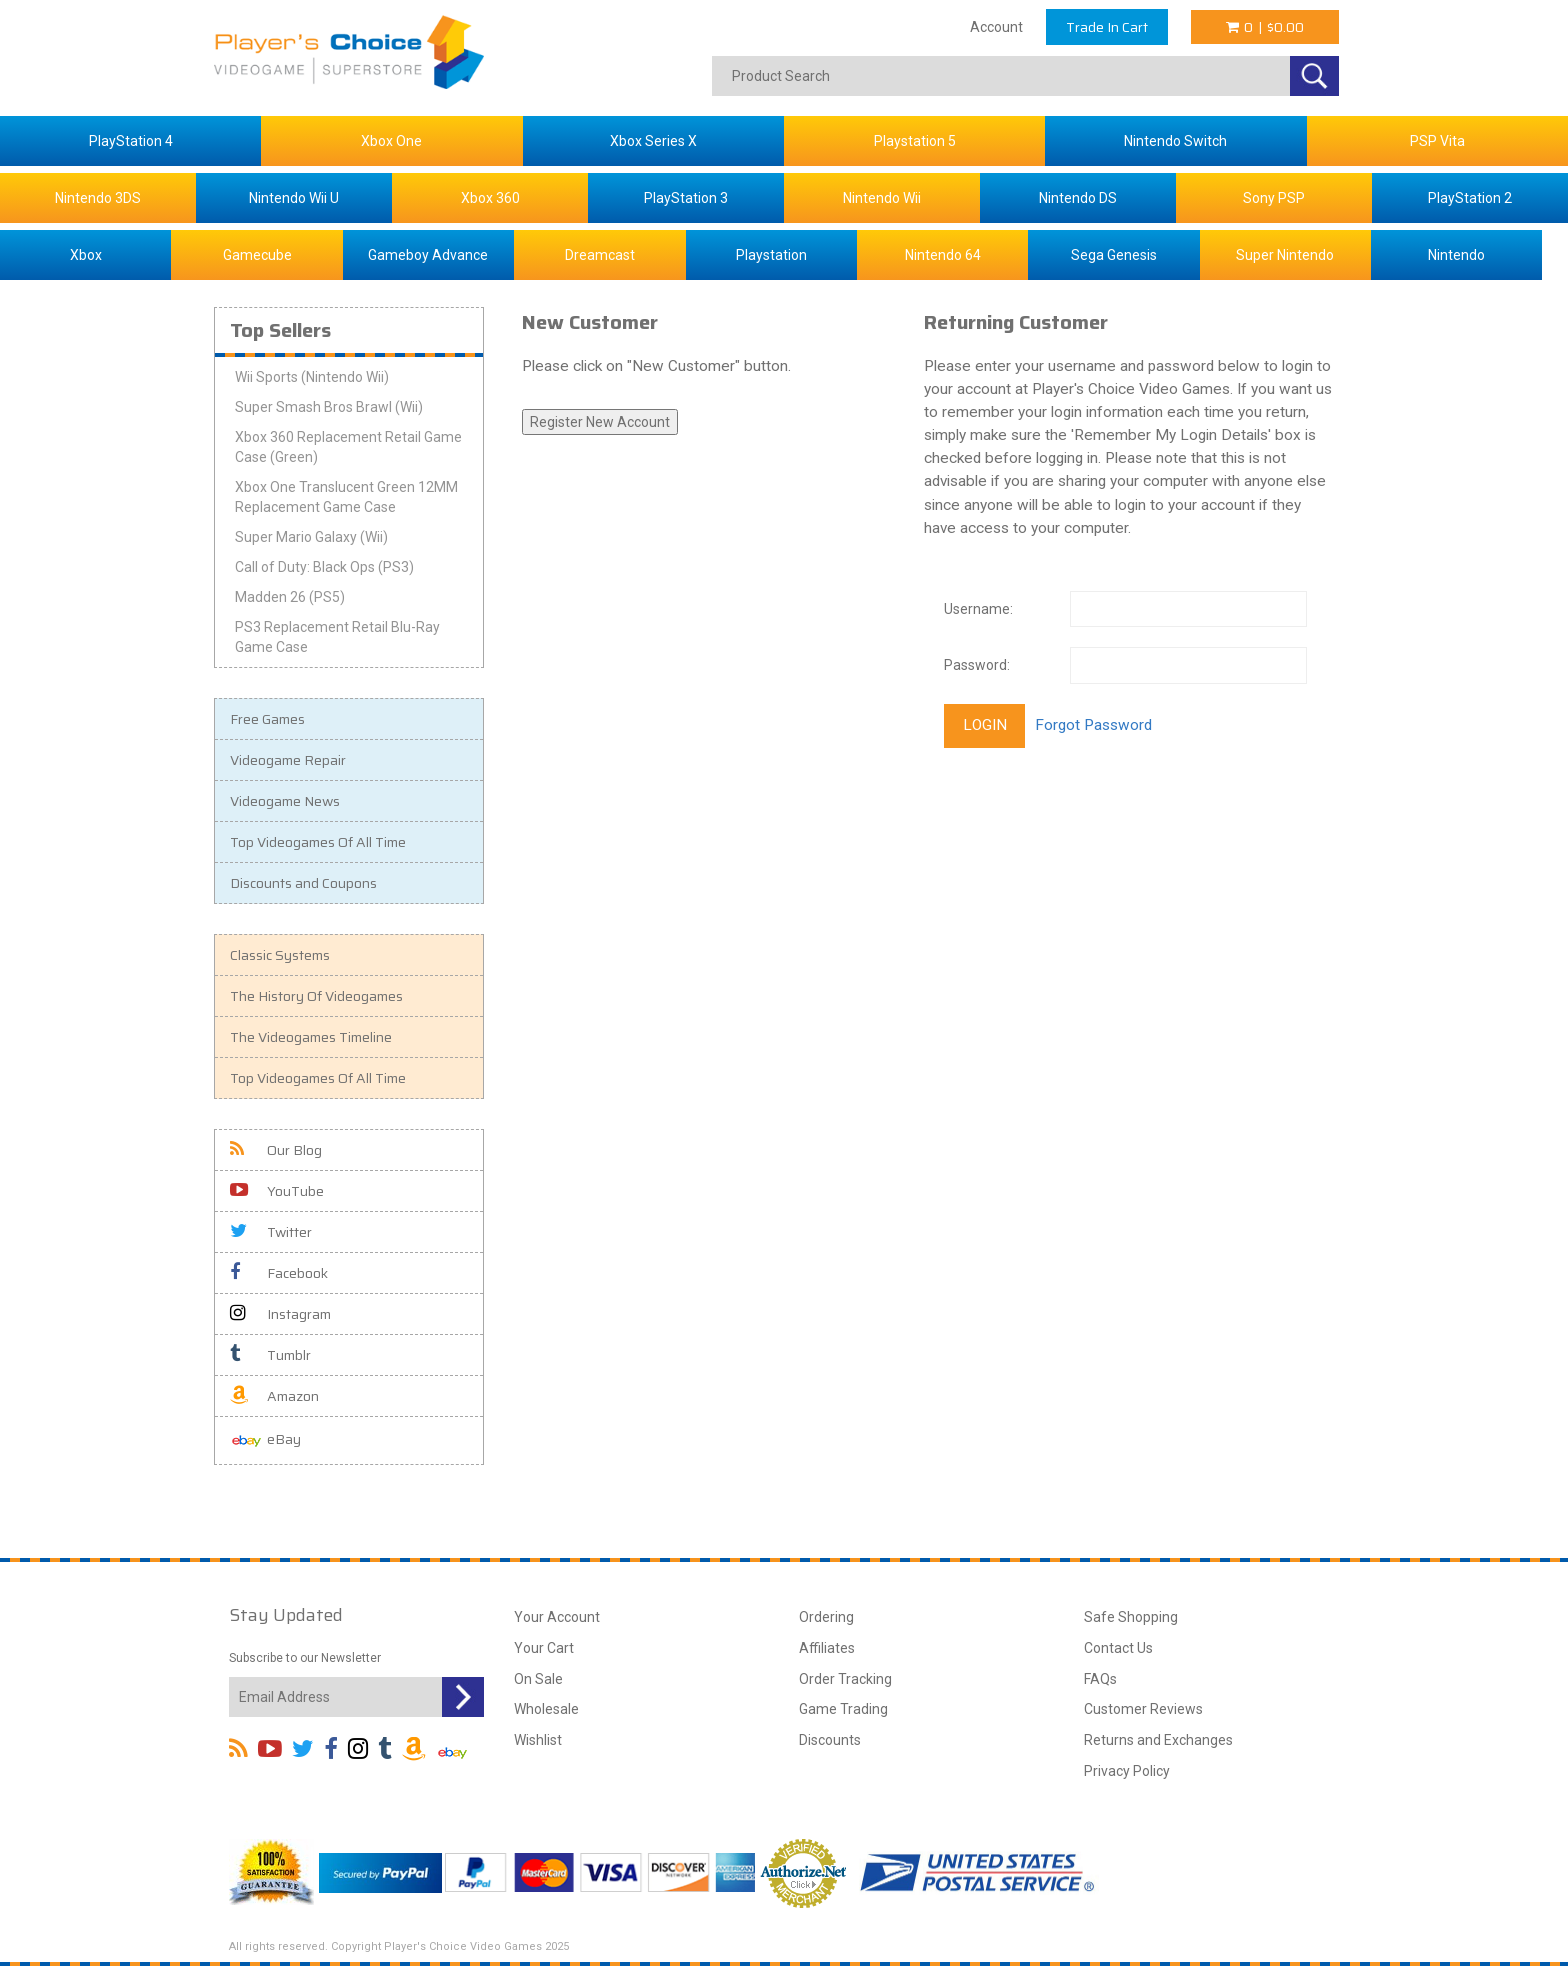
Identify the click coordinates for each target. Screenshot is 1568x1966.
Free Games (267, 719)
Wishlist (538, 1740)
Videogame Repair (288, 760)
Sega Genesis (1114, 255)
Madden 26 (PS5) (290, 597)
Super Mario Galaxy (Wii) (311, 537)
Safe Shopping (1131, 1617)
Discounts (830, 1740)
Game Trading (843, 1709)
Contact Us (1118, 1648)
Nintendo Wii (882, 198)
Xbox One (391, 141)
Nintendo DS (1078, 198)
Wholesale (546, 1709)
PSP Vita (1437, 141)
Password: (977, 665)
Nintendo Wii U (294, 198)
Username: (978, 609)
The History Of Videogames (316, 996)
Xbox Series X (653, 141)
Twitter (271, 1232)
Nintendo (1456, 255)
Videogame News (285, 801)
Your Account (557, 1617)
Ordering (826, 1617)
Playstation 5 (915, 141)
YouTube (277, 1191)
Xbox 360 (490, 198)
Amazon (274, 1396)
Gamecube (257, 255)
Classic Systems (280, 955)
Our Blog (276, 1150)
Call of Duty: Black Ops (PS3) (324, 567)
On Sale (538, 1679)
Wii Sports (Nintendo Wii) (312, 377)
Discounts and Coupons (303, 883)
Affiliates (827, 1648)
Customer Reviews (1143, 1709)
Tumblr (270, 1355)
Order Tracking (845, 1679)
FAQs (1100, 1679)
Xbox (86, 255)
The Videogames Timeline (311, 1037)
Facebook (279, 1273)
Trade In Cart (1107, 27)
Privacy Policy (1127, 1771)
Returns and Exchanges (1158, 1740)
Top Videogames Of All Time (318, 842)
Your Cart (544, 1648)
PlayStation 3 (686, 198)
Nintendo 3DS (98, 198)
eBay (265, 1440)
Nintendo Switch (1175, 141)
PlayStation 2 (1470, 198)
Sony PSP (1274, 198)
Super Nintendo (1285, 255)
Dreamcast (600, 255)
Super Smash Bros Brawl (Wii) (329, 407)
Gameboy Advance (428, 255)
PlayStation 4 (131, 141)
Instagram (280, 1314)
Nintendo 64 (943, 255)
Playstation (771, 255)
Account (996, 27)
